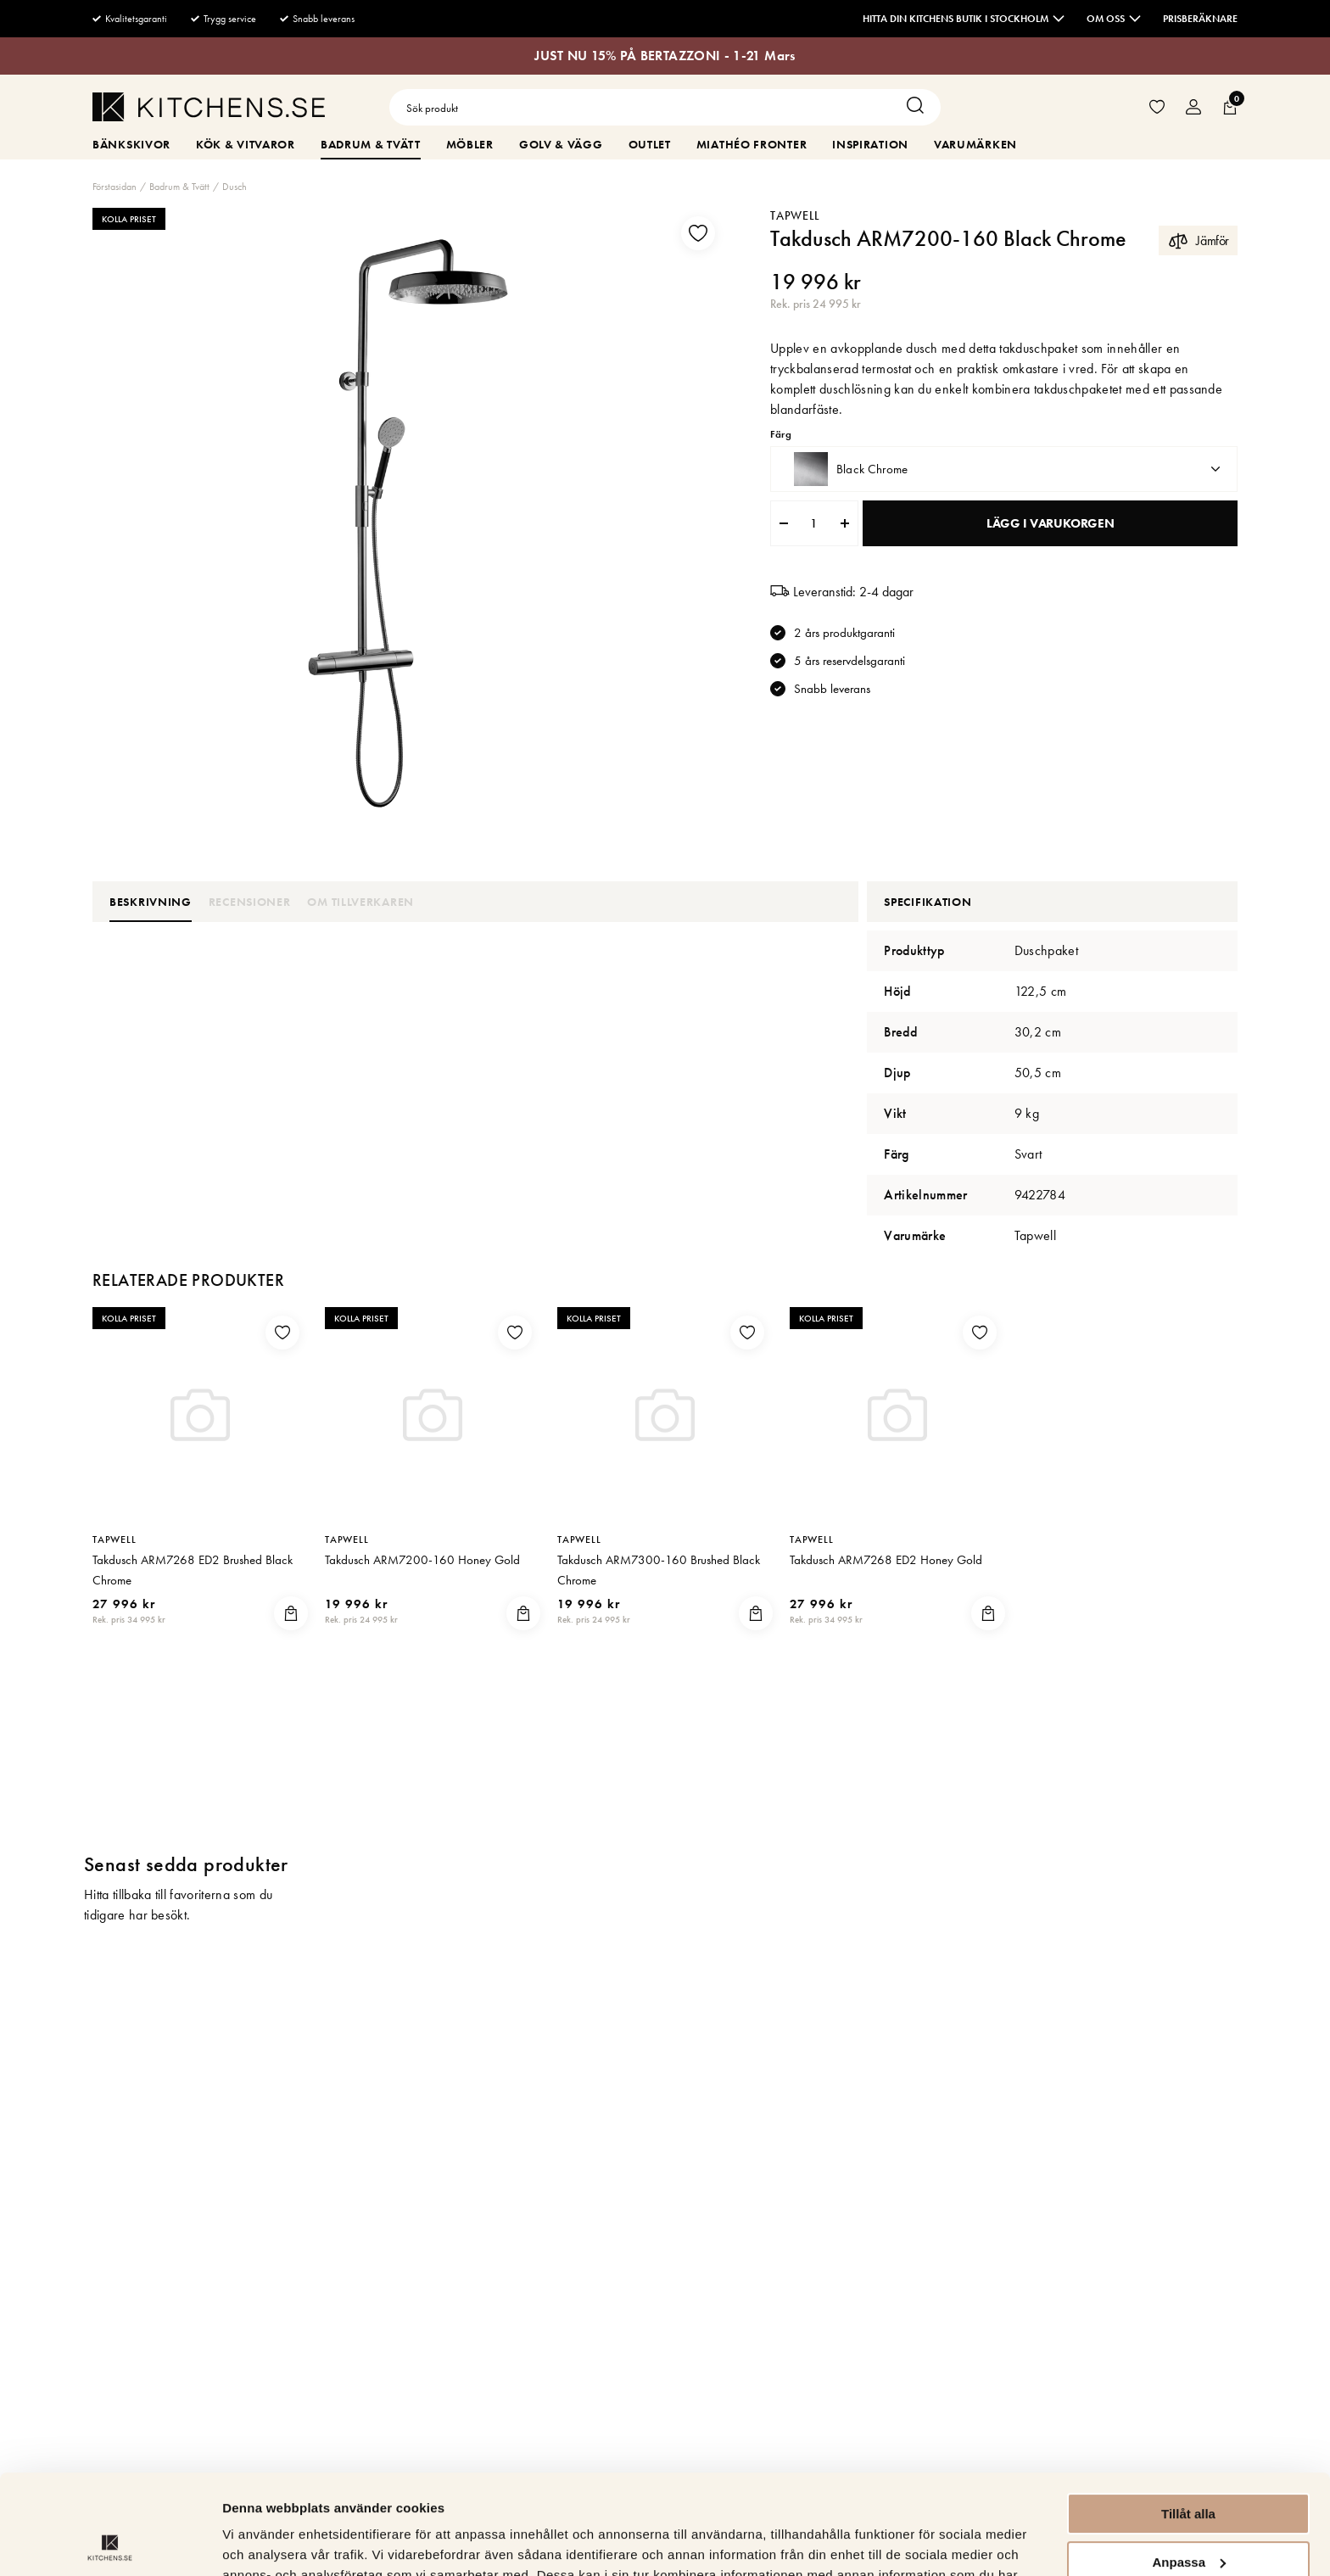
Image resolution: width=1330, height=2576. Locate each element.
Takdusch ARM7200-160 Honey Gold (422, 1559)
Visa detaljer (260, 2542)
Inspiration (870, 144)
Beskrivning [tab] (150, 901)
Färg (780, 434)
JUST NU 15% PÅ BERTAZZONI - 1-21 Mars (664, 55)
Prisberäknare (1200, 18)
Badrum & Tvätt (371, 144)
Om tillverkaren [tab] (360, 901)
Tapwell (795, 215)
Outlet (650, 144)
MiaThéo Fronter (752, 144)
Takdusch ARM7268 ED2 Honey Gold (886, 1559)
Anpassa (1189, 2462)
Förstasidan (114, 186)
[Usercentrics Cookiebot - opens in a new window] (110, 2543)
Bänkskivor (131, 144)
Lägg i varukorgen (1050, 523)
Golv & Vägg (561, 144)
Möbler (470, 144)
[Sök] (919, 107)
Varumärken (975, 144)
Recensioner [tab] (250, 901)
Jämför (1198, 240)
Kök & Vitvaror (245, 144)
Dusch (234, 186)
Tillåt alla (1188, 2414)
